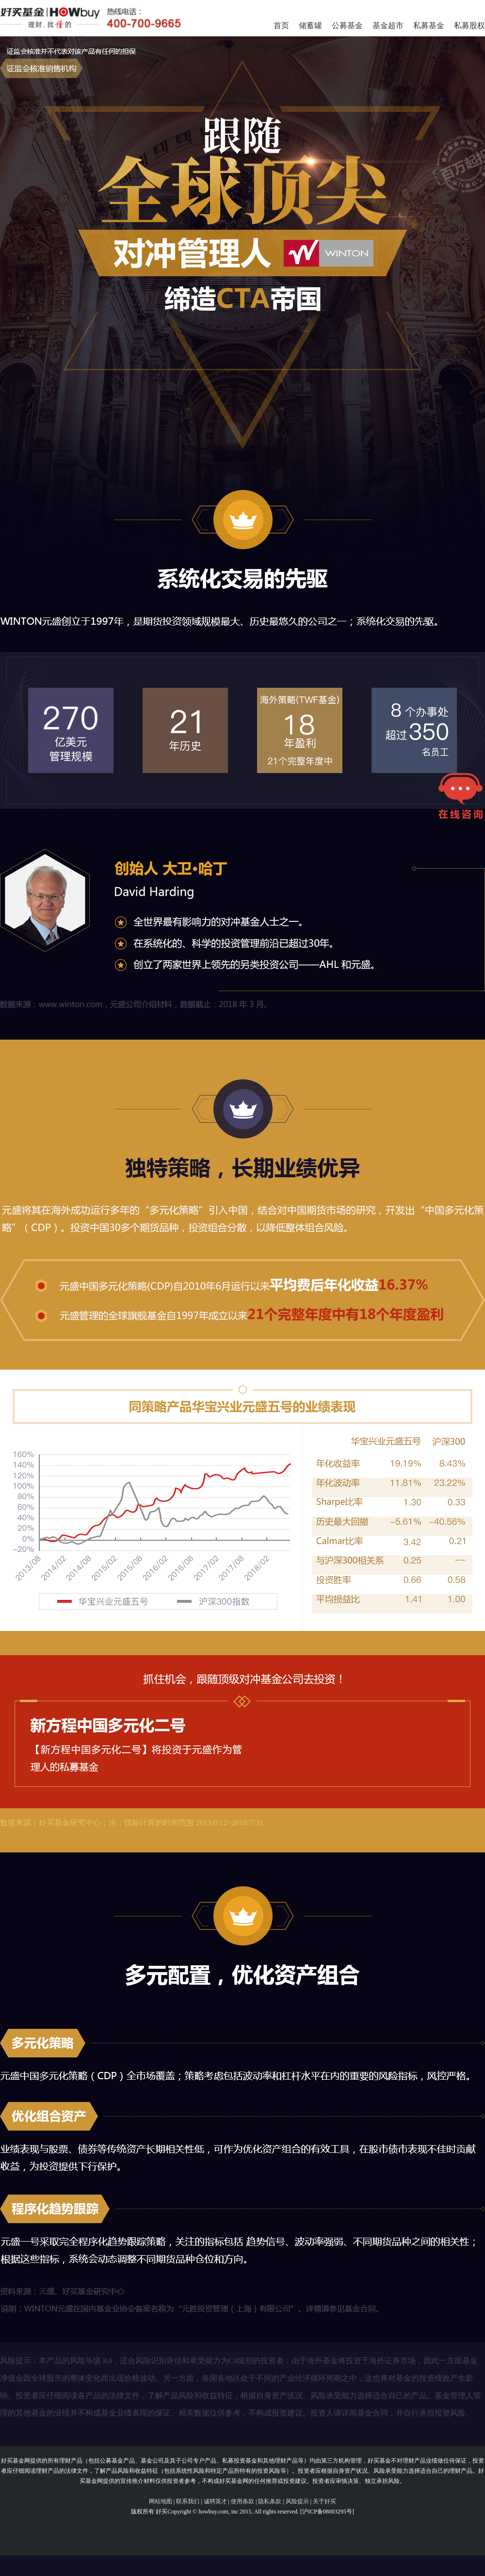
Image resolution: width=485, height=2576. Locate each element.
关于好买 (324, 2501)
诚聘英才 (215, 2501)
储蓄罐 (310, 25)
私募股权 (469, 25)
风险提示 (297, 2501)
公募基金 (347, 25)
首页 (281, 25)
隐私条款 (269, 2501)
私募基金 (428, 25)
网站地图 (160, 2501)
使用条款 (242, 2501)
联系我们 (187, 2501)
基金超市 (388, 25)
